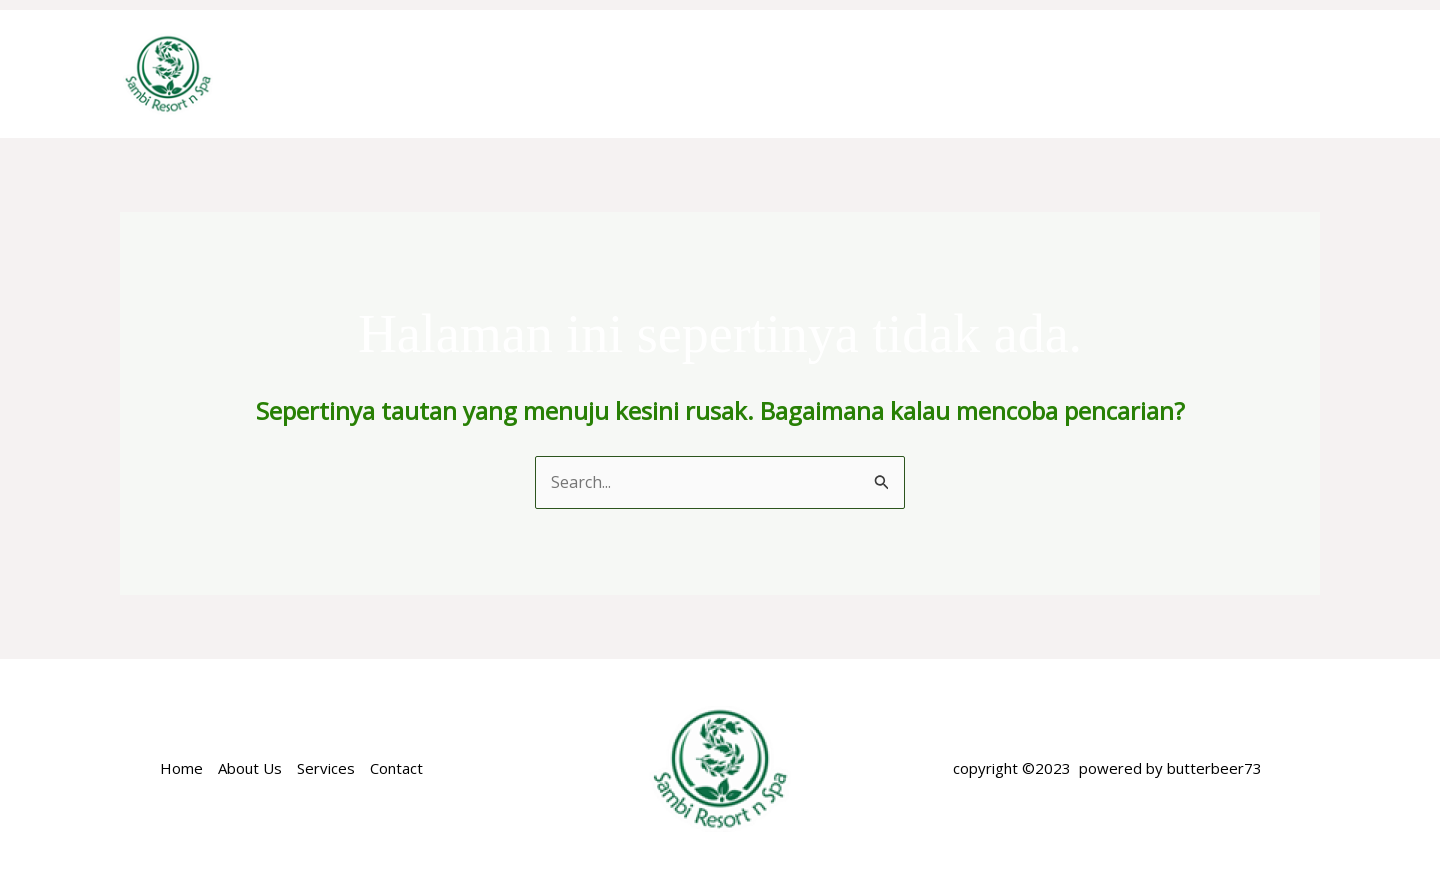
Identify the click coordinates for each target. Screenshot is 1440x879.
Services (326, 768)
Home (504, 73)
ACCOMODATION (752, 74)
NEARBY (1172, 73)
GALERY (1271, 73)
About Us (250, 768)
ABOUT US (602, 73)
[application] (819, 74)
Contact (396, 768)
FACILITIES (1063, 73)
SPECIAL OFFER (924, 73)
